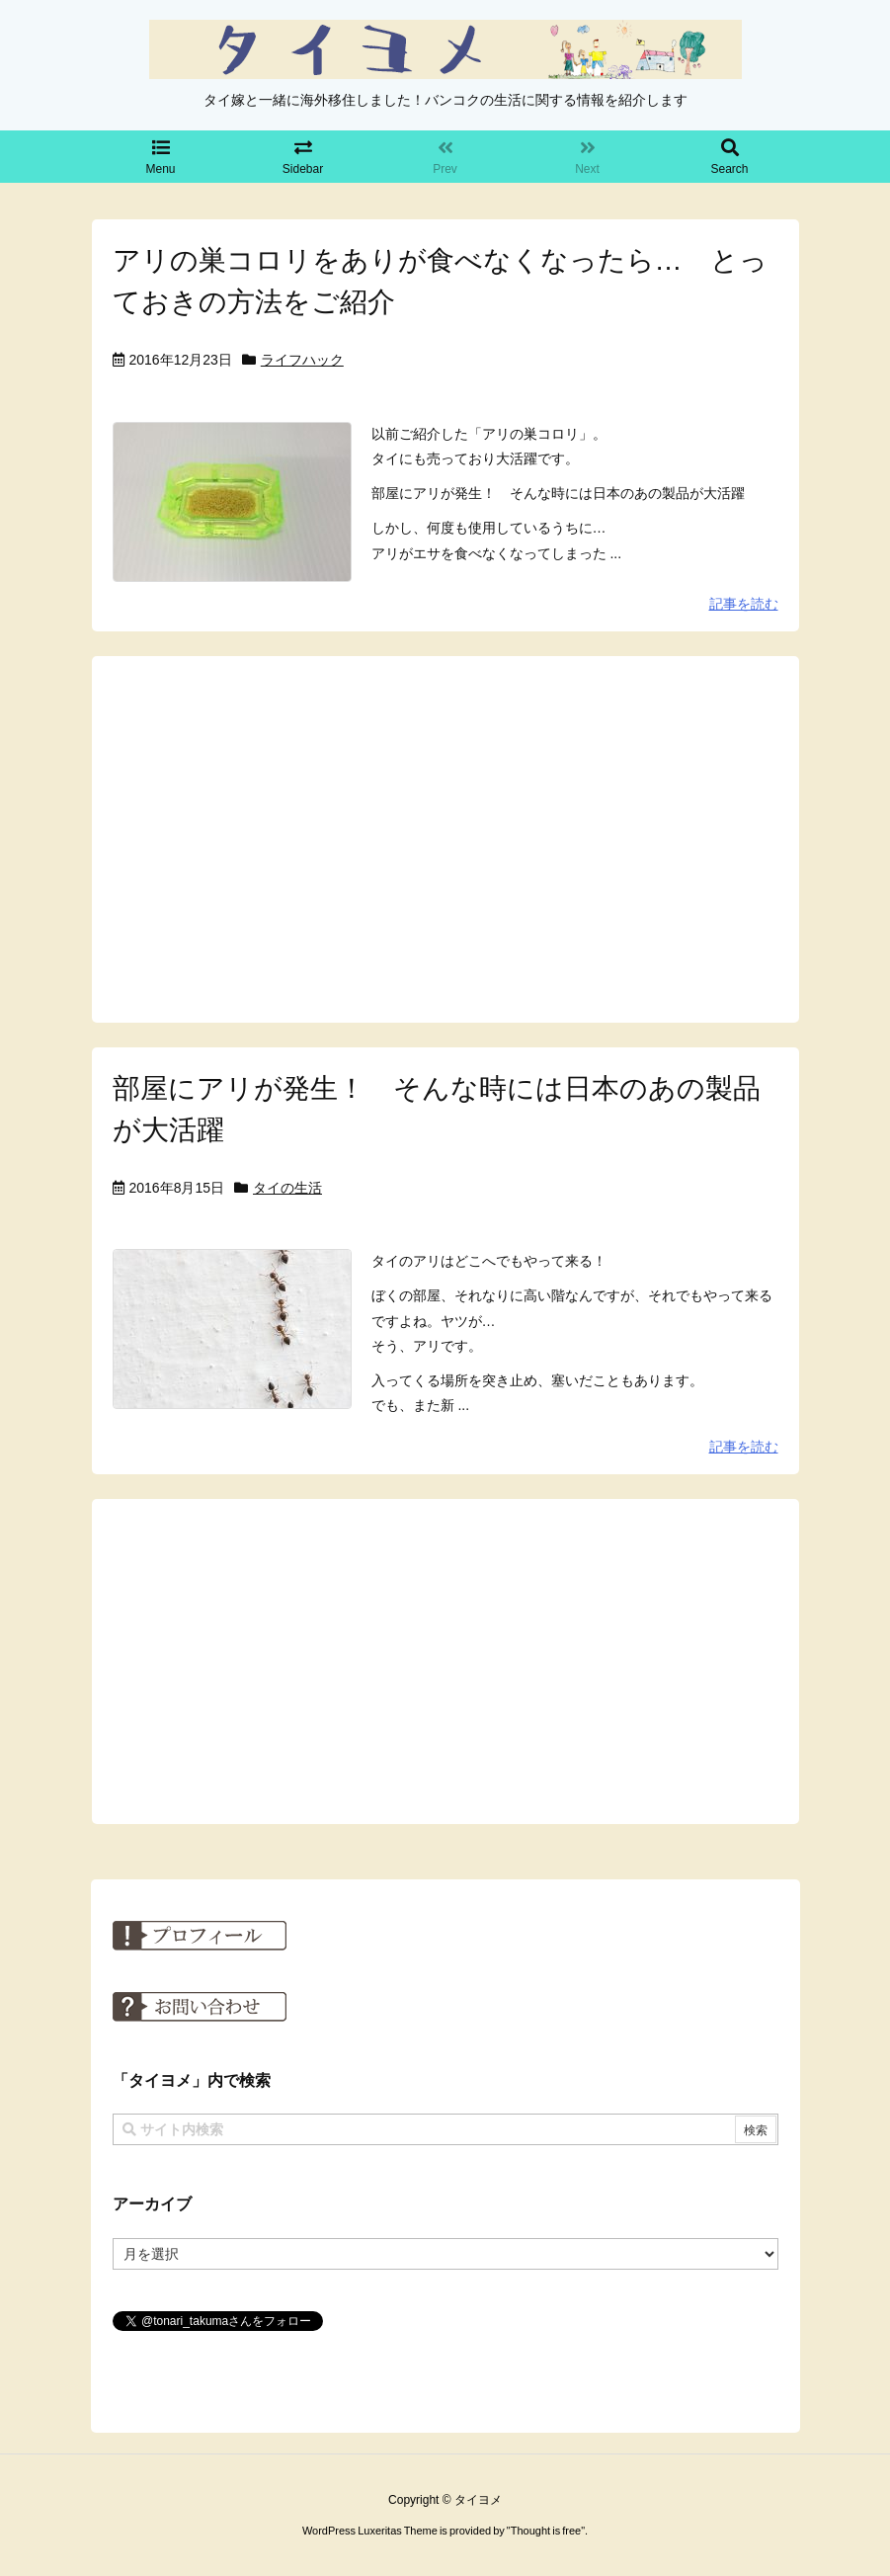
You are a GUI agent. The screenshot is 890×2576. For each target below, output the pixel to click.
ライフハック (302, 360)
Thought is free (546, 2530)
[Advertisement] (445, 838)
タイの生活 (287, 1188)
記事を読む (743, 604)
